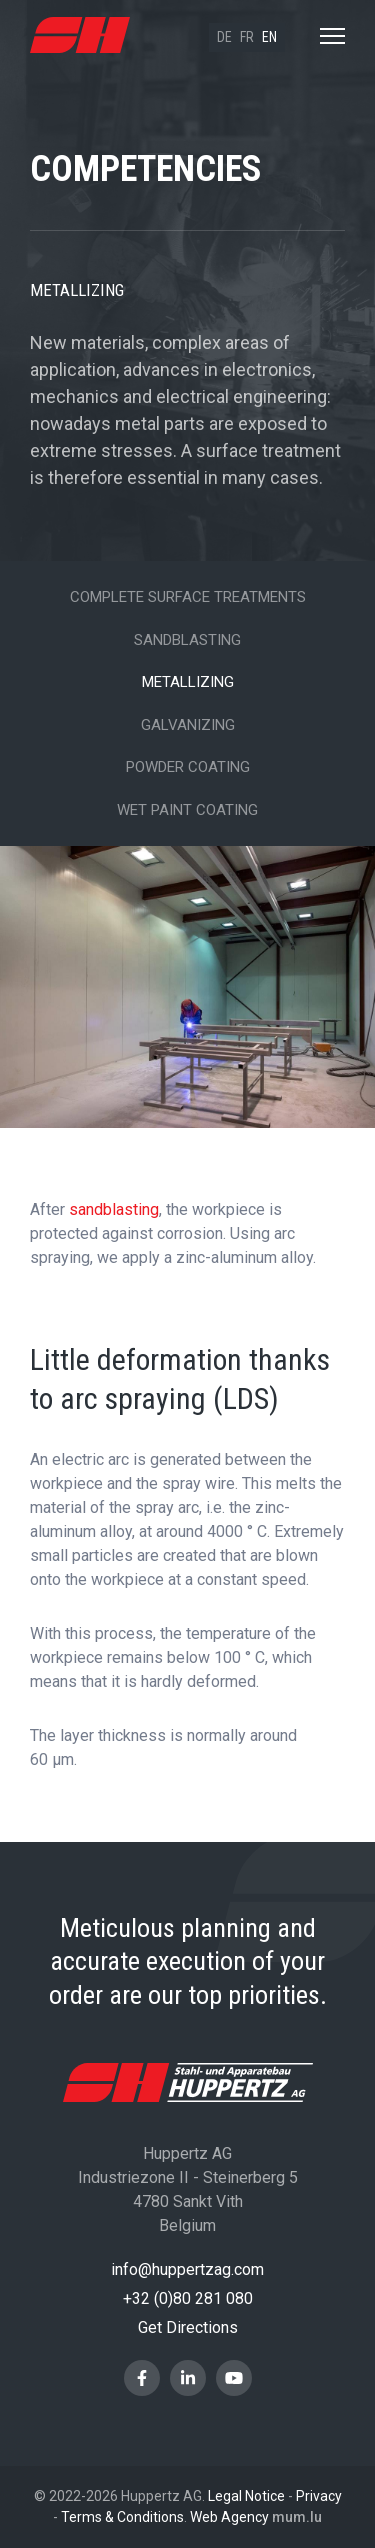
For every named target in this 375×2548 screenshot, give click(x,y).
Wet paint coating (187, 810)
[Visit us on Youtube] (234, 2378)
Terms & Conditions (122, 2517)
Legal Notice (246, 2496)
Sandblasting (187, 640)
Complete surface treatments (188, 597)
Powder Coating (188, 767)
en (269, 37)
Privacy (319, 2496)
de (224, 37)
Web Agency (229, 2517)
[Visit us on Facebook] (142, 2378)
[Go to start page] (80, 35)
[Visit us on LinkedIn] (188, 2378)
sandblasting (114, 1209)
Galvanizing (188, 725)
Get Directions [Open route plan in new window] (188, 2327)
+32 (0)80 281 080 (188, 2298)
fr (247, 37)
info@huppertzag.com (187, 2269)
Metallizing (188, 682)
